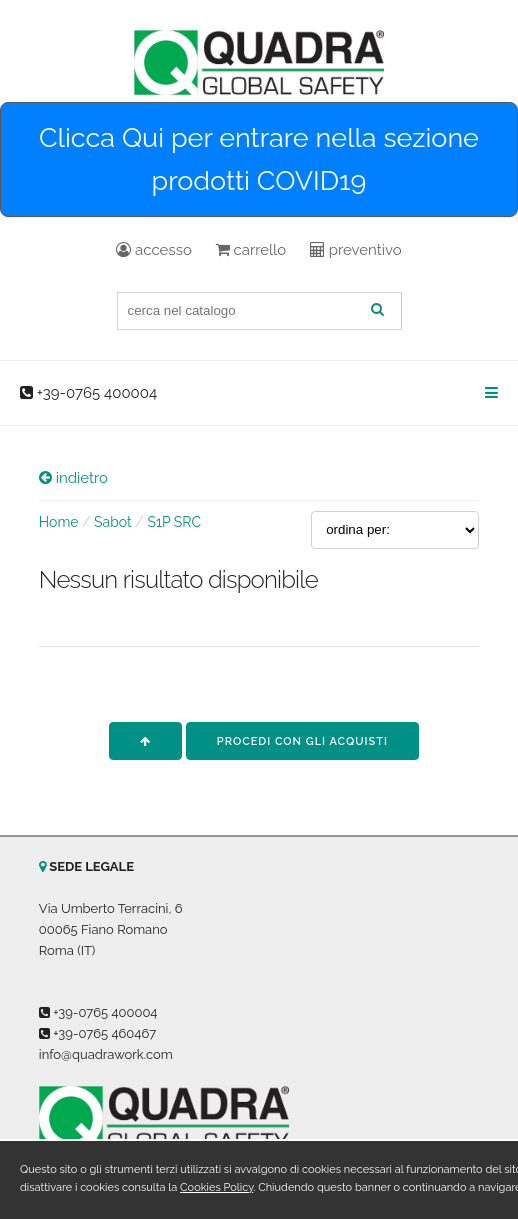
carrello (251, 250)
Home (59, 522)
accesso (154, 250)
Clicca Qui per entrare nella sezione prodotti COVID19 (259, 159)
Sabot (113, 522)
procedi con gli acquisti (302, 741)
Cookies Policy (216, 1187)
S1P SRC (174, 522)
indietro (73, 478)
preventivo (356, 250)
